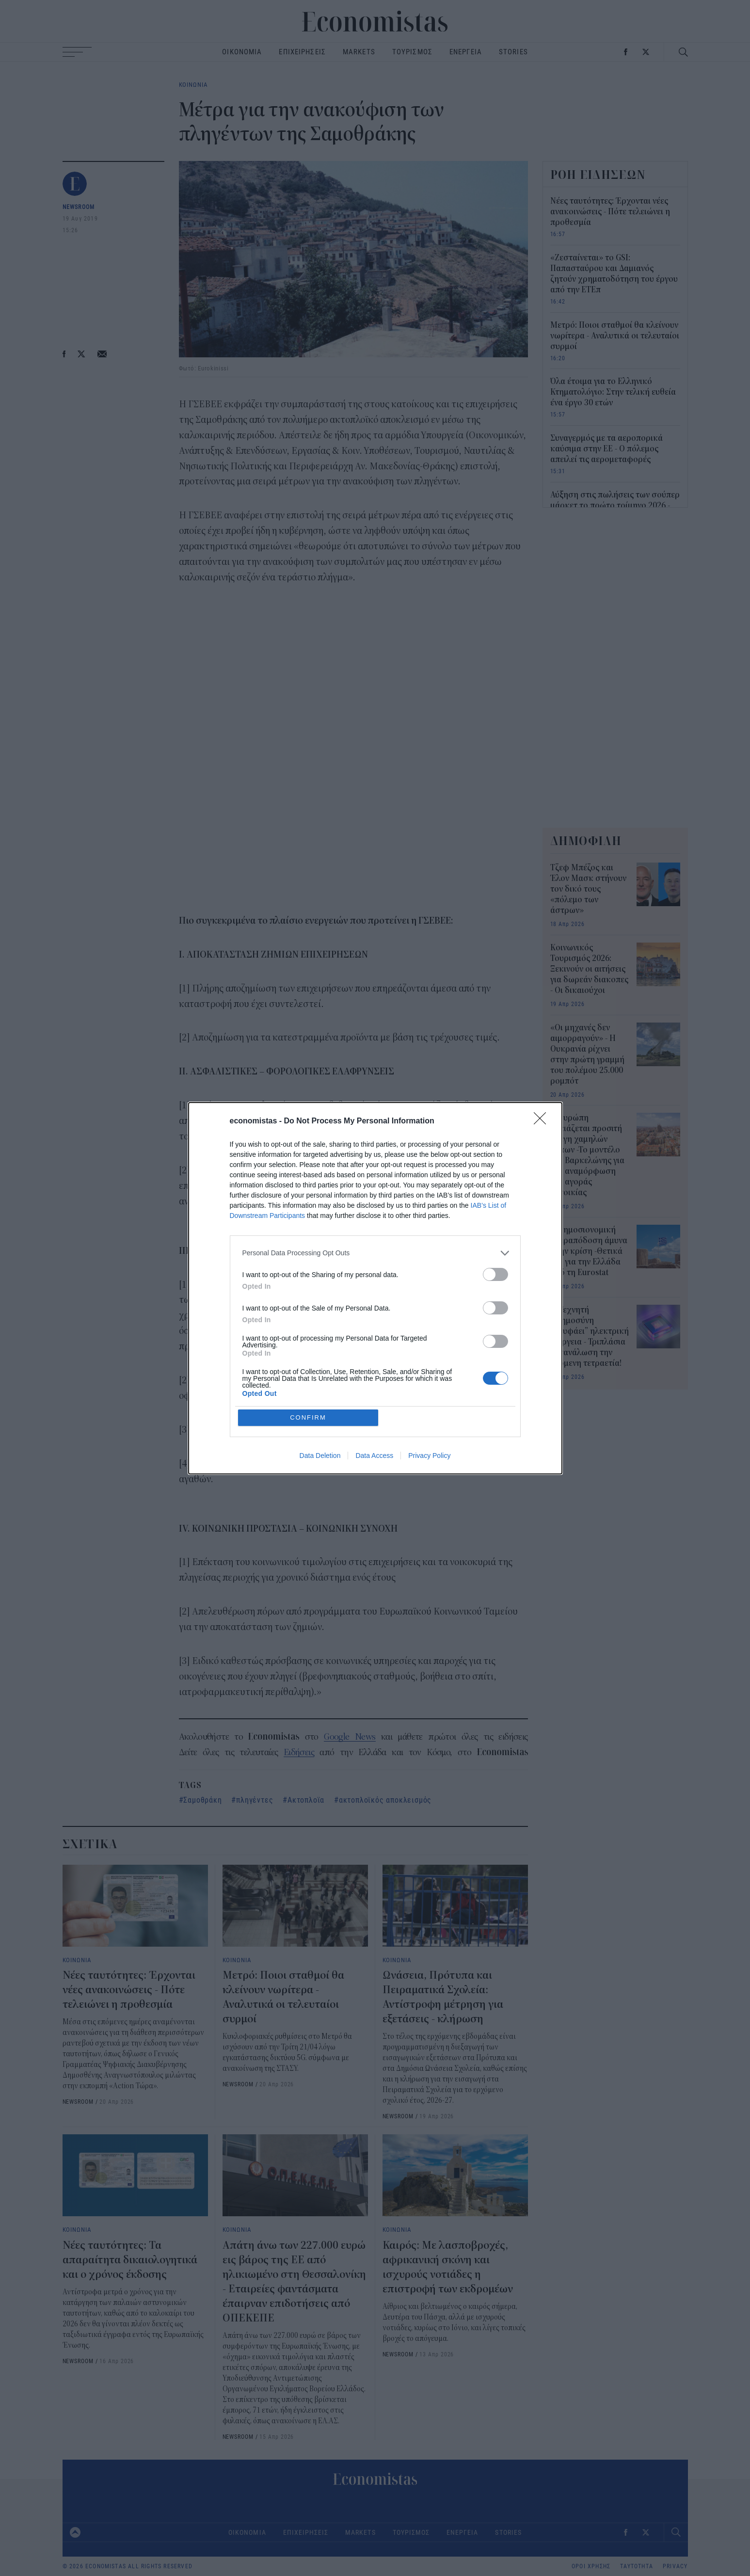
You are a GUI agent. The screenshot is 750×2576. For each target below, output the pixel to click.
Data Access (374, 1455)
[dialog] (375, 1288)
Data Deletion (320, 1455)
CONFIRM (308, 1417)
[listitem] (375, 1253)
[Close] (543, 1121)
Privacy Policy (429, 1455)
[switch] (495, 1274)
